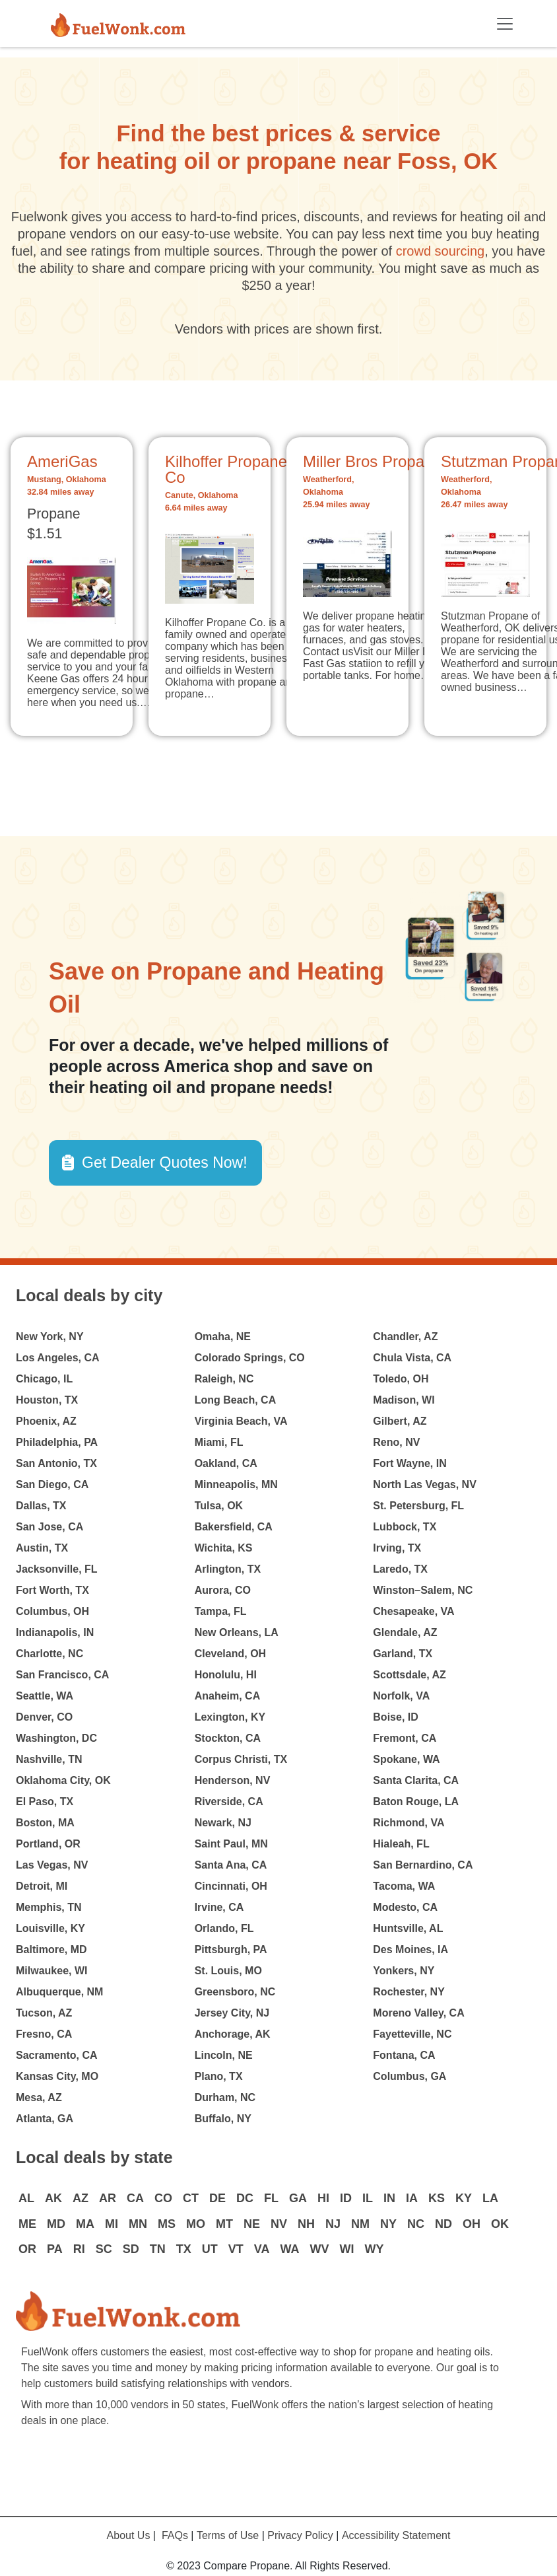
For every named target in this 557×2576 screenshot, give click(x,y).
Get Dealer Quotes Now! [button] (164, 1162)
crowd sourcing (440, 251)
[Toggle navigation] (505, 23)
